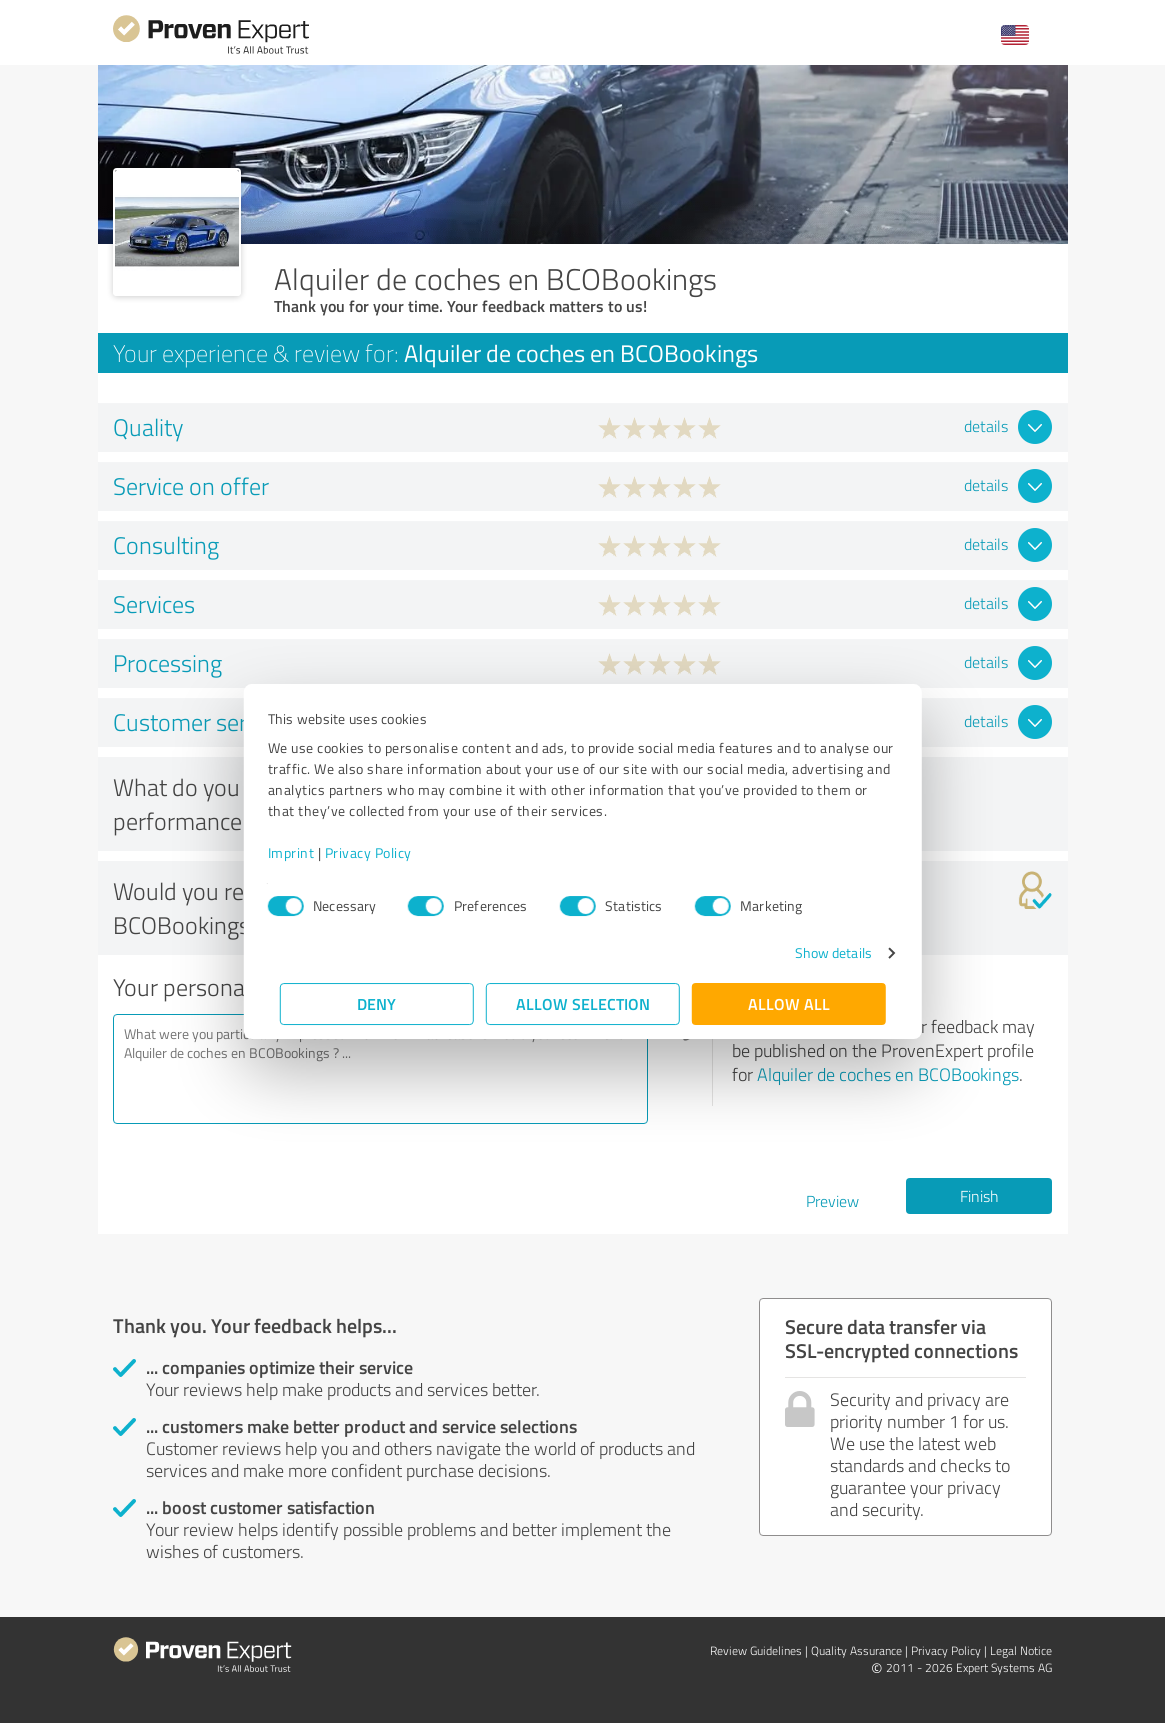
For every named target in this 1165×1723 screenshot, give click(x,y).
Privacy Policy (380, 852)
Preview (832, 1201)
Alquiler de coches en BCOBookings (888, 1074)
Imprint (303, 852)
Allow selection (583, 1003)
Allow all (789, 1003)
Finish (979, 1196)
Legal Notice (1021, 1650)
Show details (820, 952)
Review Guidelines (756, 1650)
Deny (376, 1003)
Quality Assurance (856, 1650)
